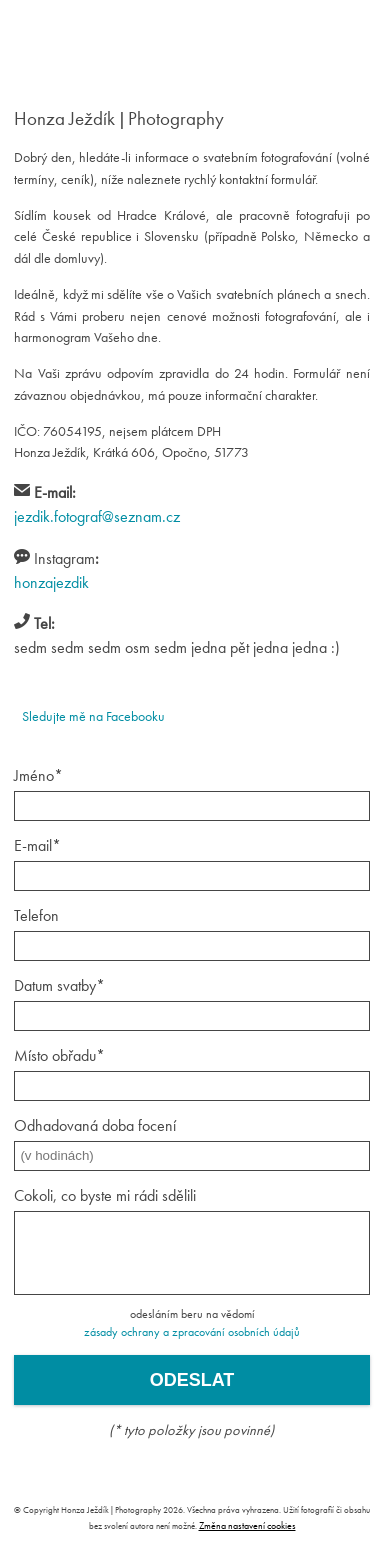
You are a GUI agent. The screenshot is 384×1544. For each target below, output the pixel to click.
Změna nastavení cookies (247, 1525)
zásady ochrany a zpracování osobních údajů (192, 1332)
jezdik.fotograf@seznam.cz (97, 516)
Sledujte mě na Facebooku (93, 716)
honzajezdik (51, 582)
